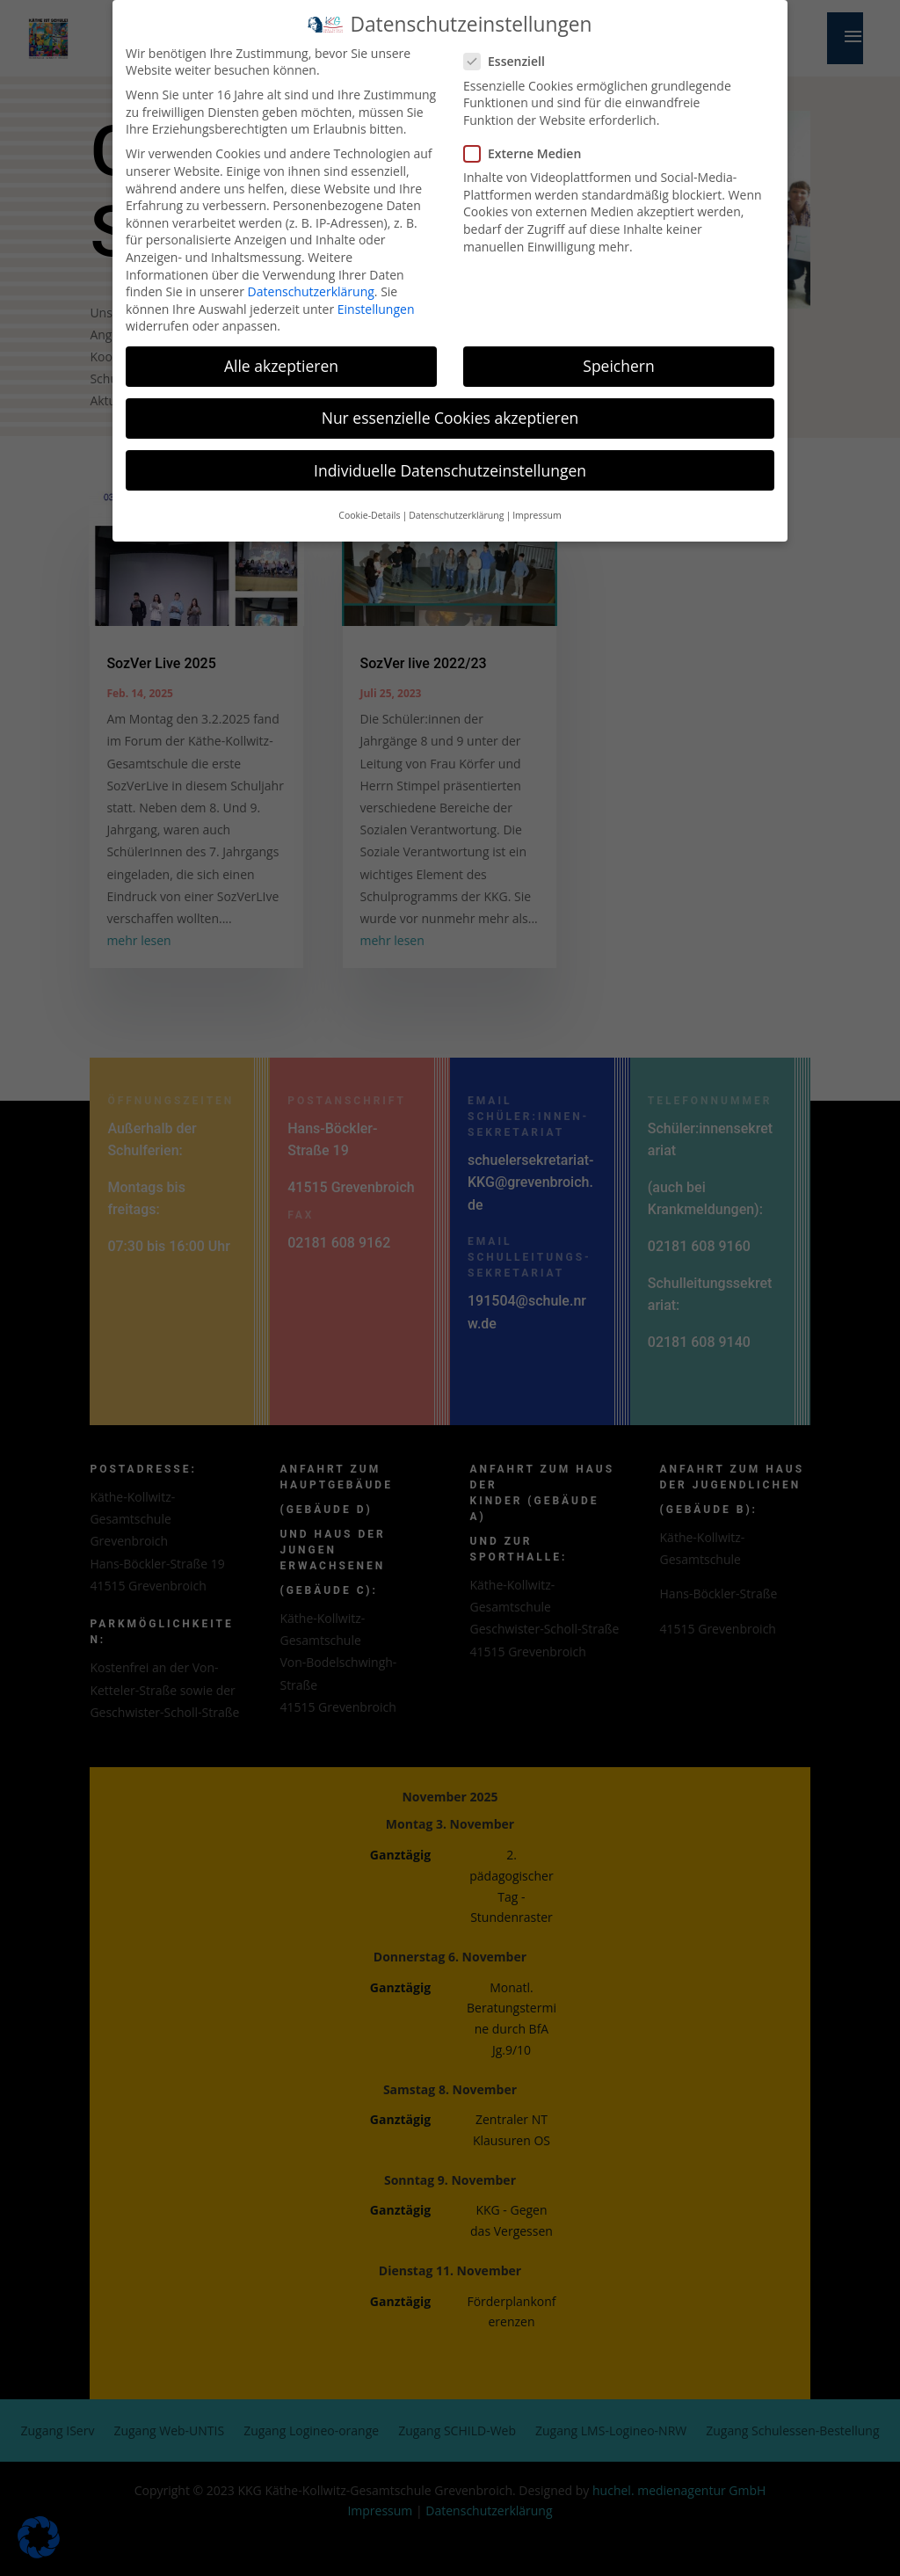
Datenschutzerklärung (311, 281)
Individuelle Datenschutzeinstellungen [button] (450, 458)
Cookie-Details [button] (369, 504)
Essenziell (511, 50)
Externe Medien (529, 142)
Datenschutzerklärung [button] (456, 504)
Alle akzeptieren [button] (281, 355)
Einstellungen (376, 297)
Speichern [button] (618, 355)
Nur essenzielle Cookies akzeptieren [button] (450, 407)
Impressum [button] (536, 504)
